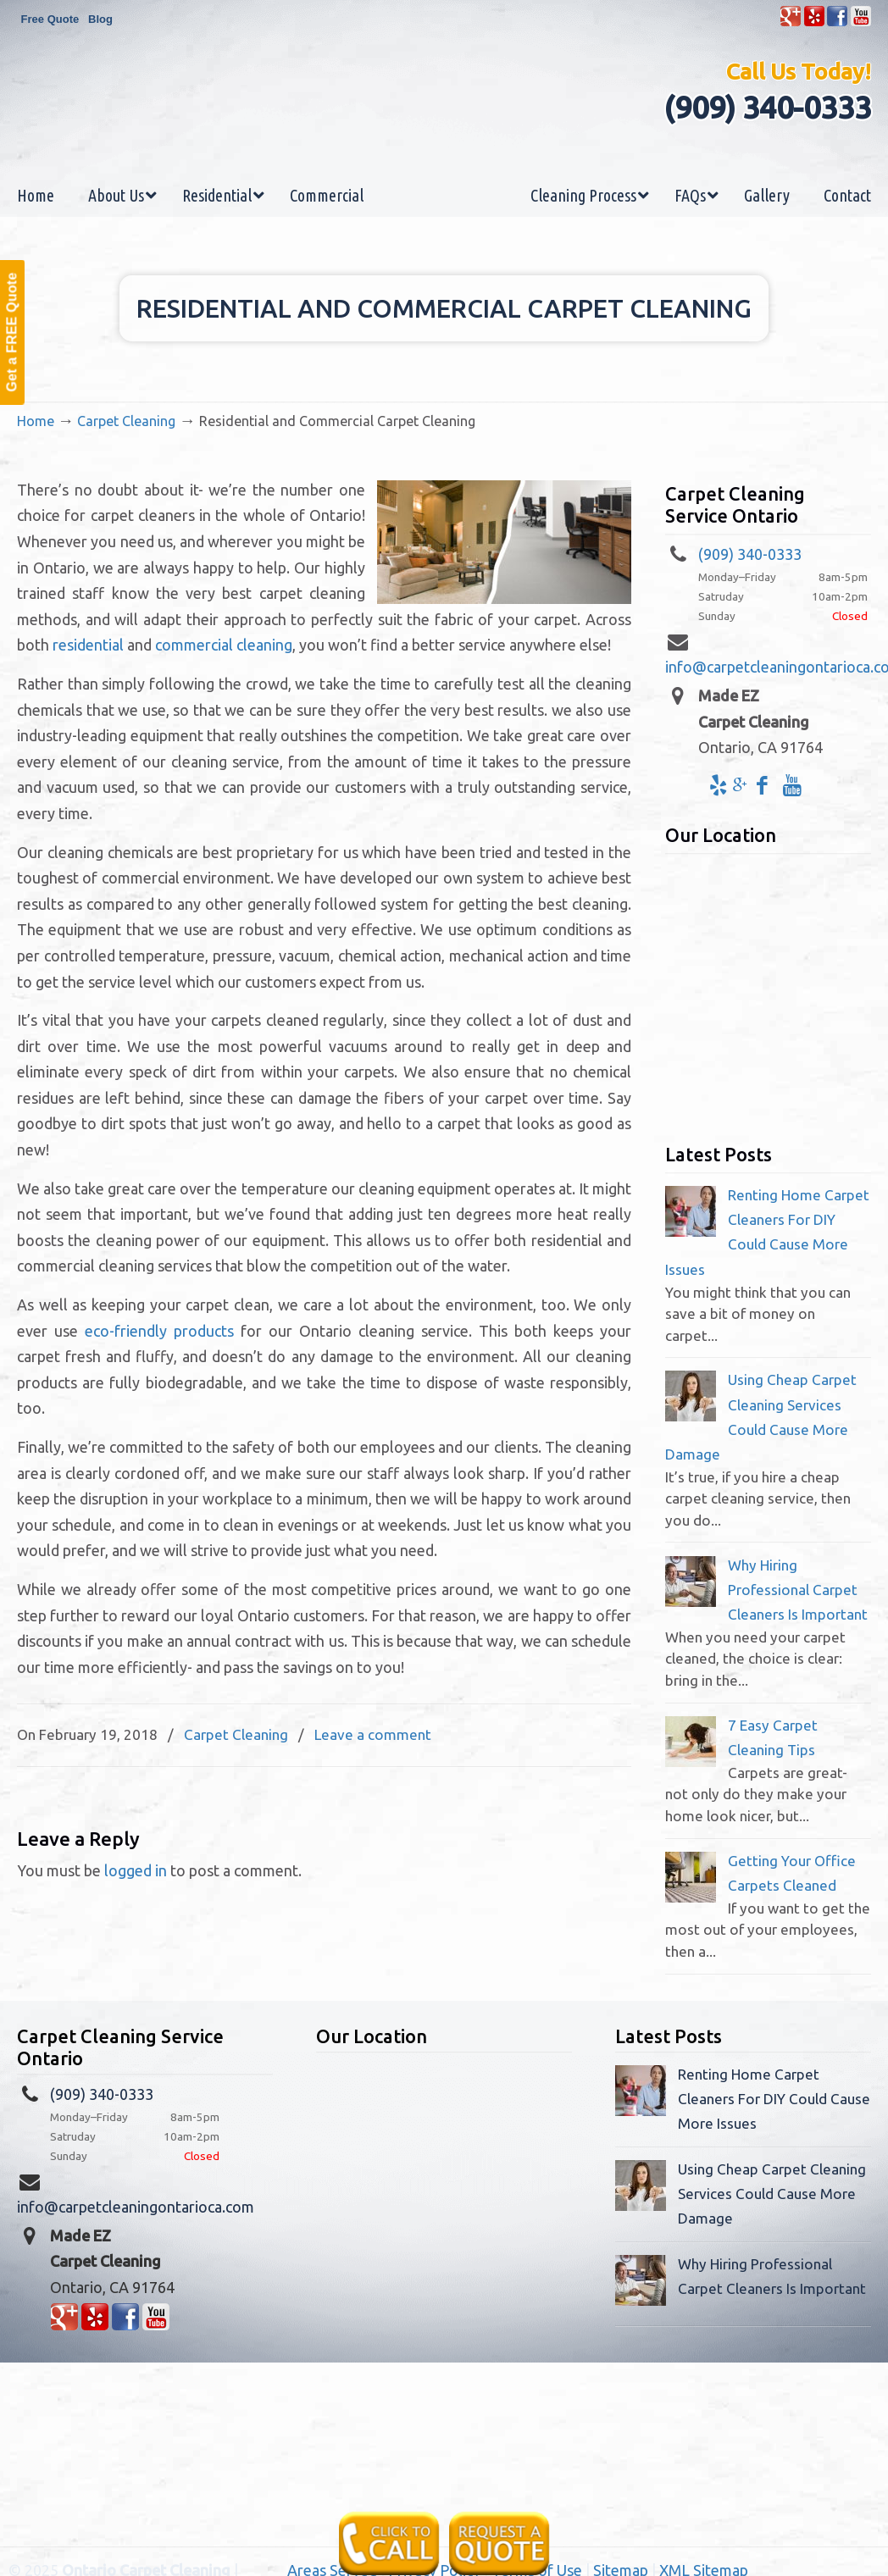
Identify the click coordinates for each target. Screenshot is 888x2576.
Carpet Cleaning (126, 421)
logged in (135, 1870)
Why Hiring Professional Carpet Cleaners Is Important (798, 1589)
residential (88, 644)
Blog (100, 19)
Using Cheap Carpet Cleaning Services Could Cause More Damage (772, 2193)
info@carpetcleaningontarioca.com (135, 2206)
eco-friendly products (159, 1330)
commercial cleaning (223, 644)
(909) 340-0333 (767, 107)
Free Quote (50, 19)
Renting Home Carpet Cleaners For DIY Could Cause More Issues (774, 2098)
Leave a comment (372, 1734)
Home (35, 421)
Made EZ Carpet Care (444, 121)
